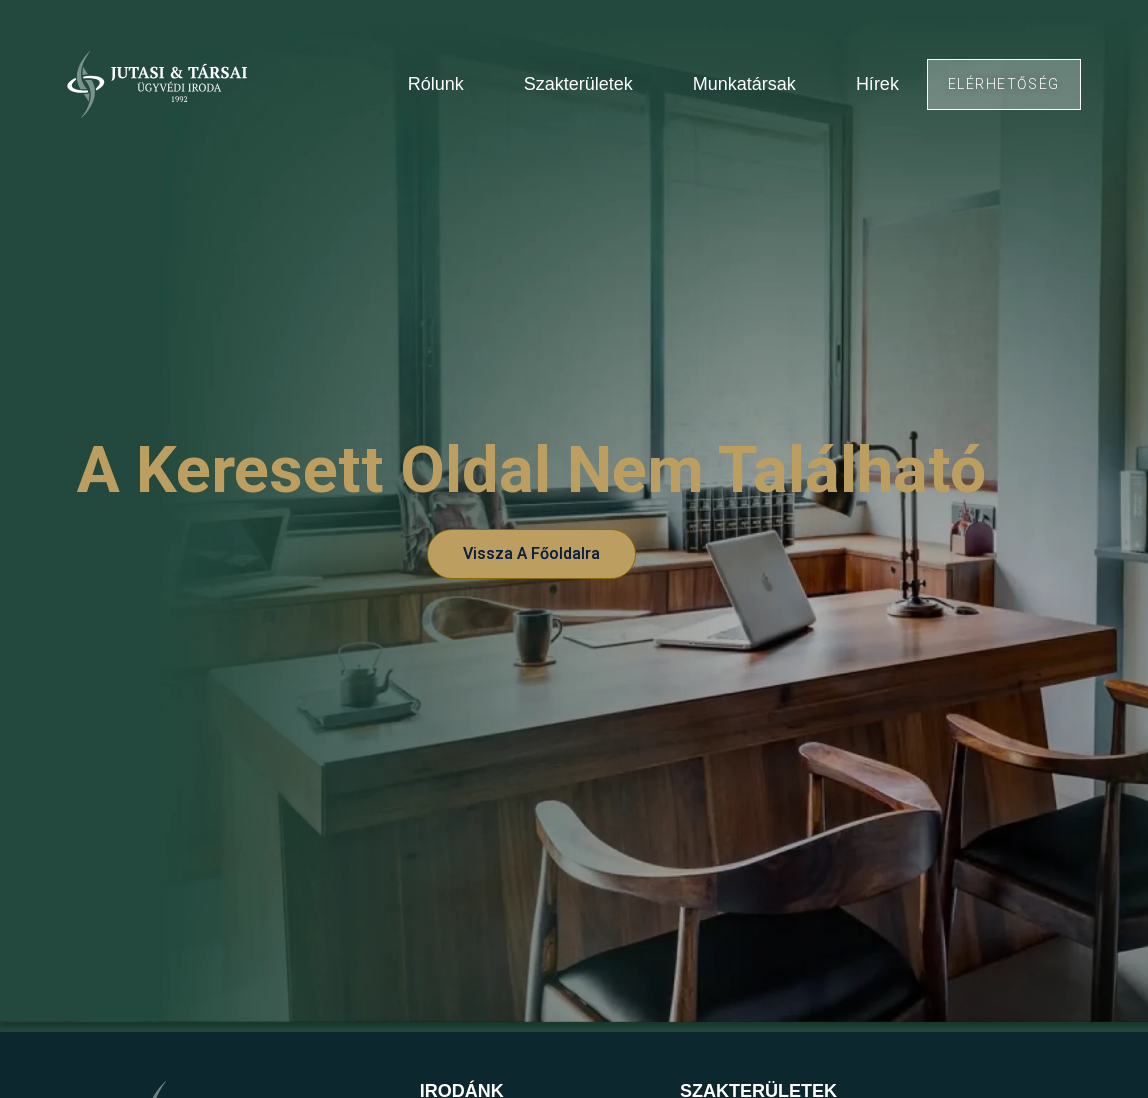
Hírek (877, 84)
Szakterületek (578, 84)
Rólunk (436, 84)
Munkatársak (744, 84)
